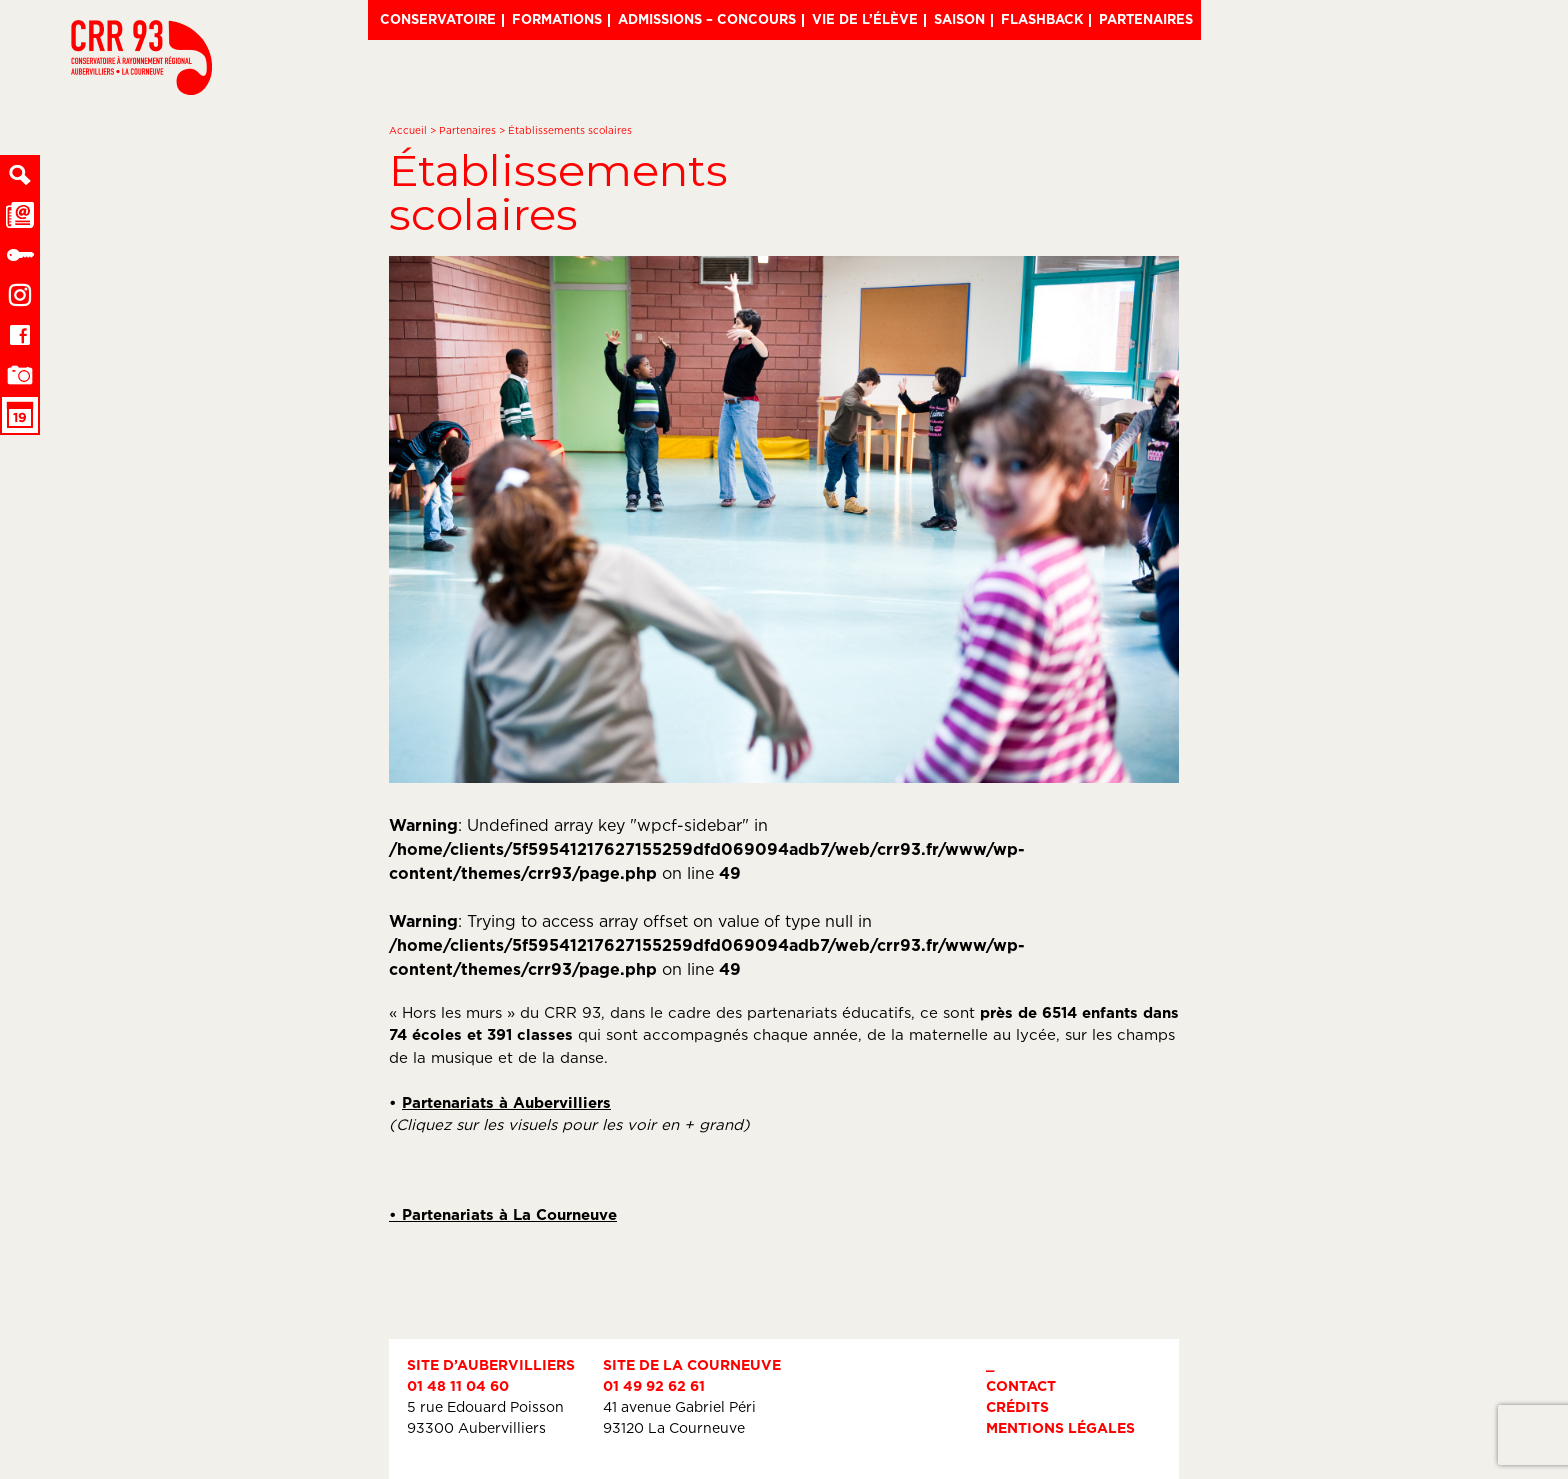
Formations (557, 19)
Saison (959, 19)
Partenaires (1146, 19)
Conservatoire (438, 19)
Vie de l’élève (865, 19)
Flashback (1042, 19)
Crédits (1017, 1406)
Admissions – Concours (707, 19)
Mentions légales (1060, 1427)
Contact (1021, 1385)
